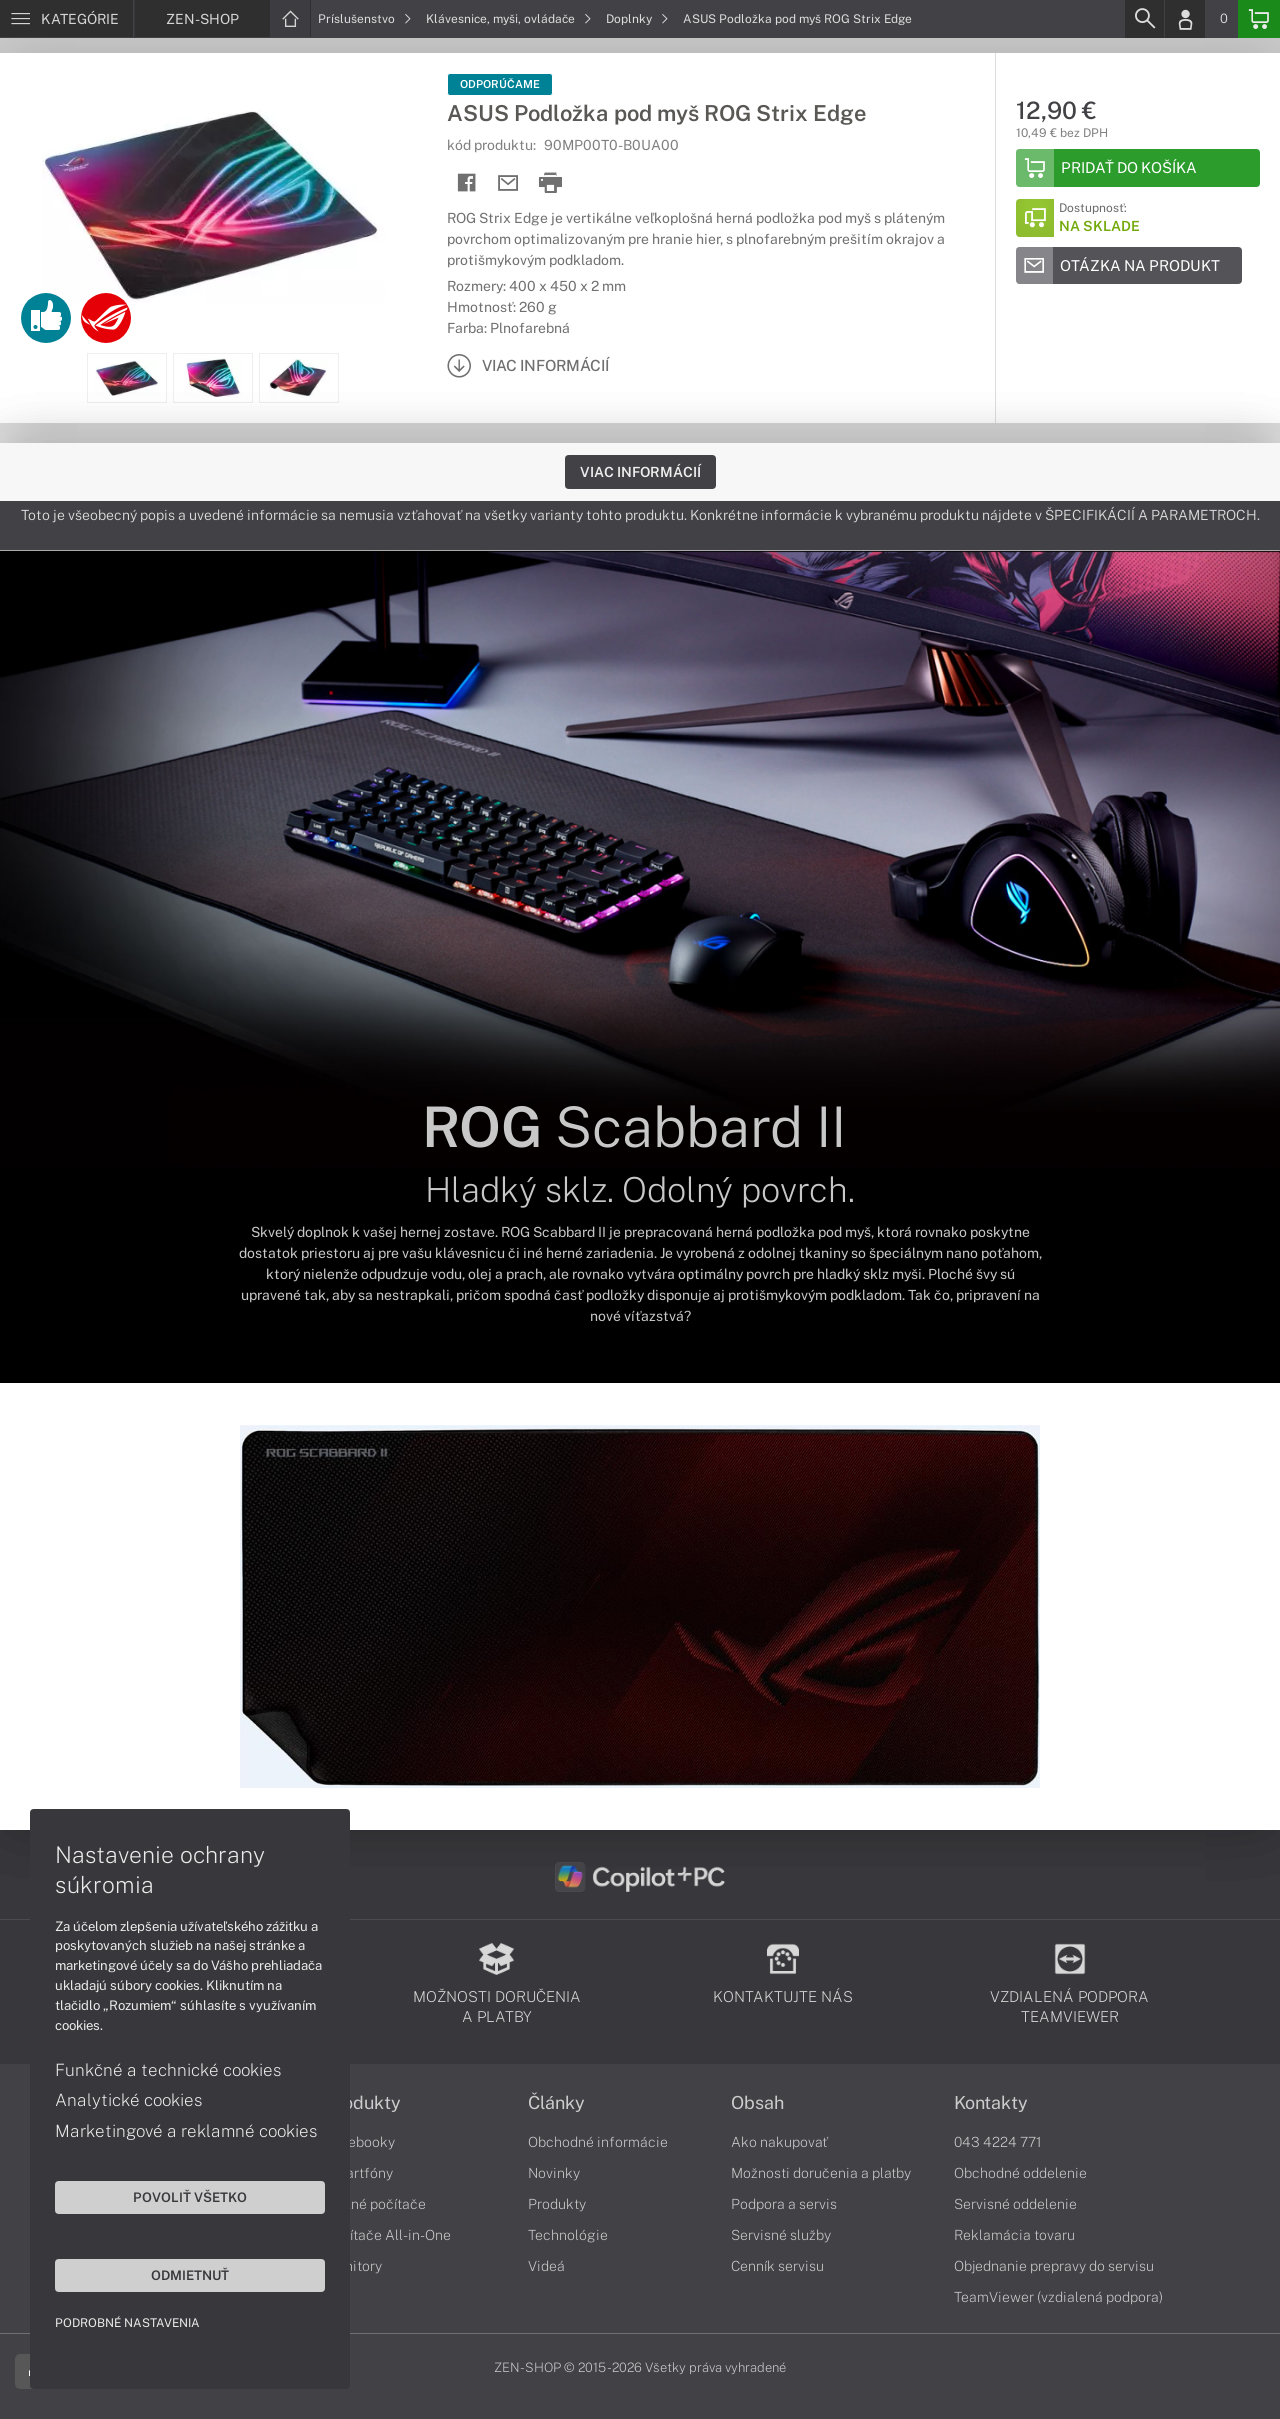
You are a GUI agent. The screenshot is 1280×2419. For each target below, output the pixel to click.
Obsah (757, 2103)
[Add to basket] (1138, 168)
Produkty (363, 2103)
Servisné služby (781, 2235)
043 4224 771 (998, 2142)
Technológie (568, 2235)
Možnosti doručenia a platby (821, 2173)
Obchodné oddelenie (1020, 2173)
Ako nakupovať (779, 2142)
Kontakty (991, 2103)
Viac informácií (640, 472)
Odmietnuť (190, 2275)
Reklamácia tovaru (1014, 2235)
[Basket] (1259, 19)
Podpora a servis (784, 2204)
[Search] (1144, 19)
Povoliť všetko (190, 2197)
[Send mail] (508, 183)
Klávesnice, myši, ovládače (509, 19)
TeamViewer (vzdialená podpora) (1058, 2297)
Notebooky (360, 2142)
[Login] (1185, 19)
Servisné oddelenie (1015, 2204)
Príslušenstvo (365, 19)
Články (556, 2103)
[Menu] (66, 19)
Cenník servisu (777, 2266)
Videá (546, 2266)
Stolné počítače (375, 2204)
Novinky (554, 2173)
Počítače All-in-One (388, 2235)
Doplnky (637, 19)
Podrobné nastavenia (127, 2323)
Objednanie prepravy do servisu (1054, 2266)
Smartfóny (359, 2173)
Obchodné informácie (598, 2142)
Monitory (353, 2266)
